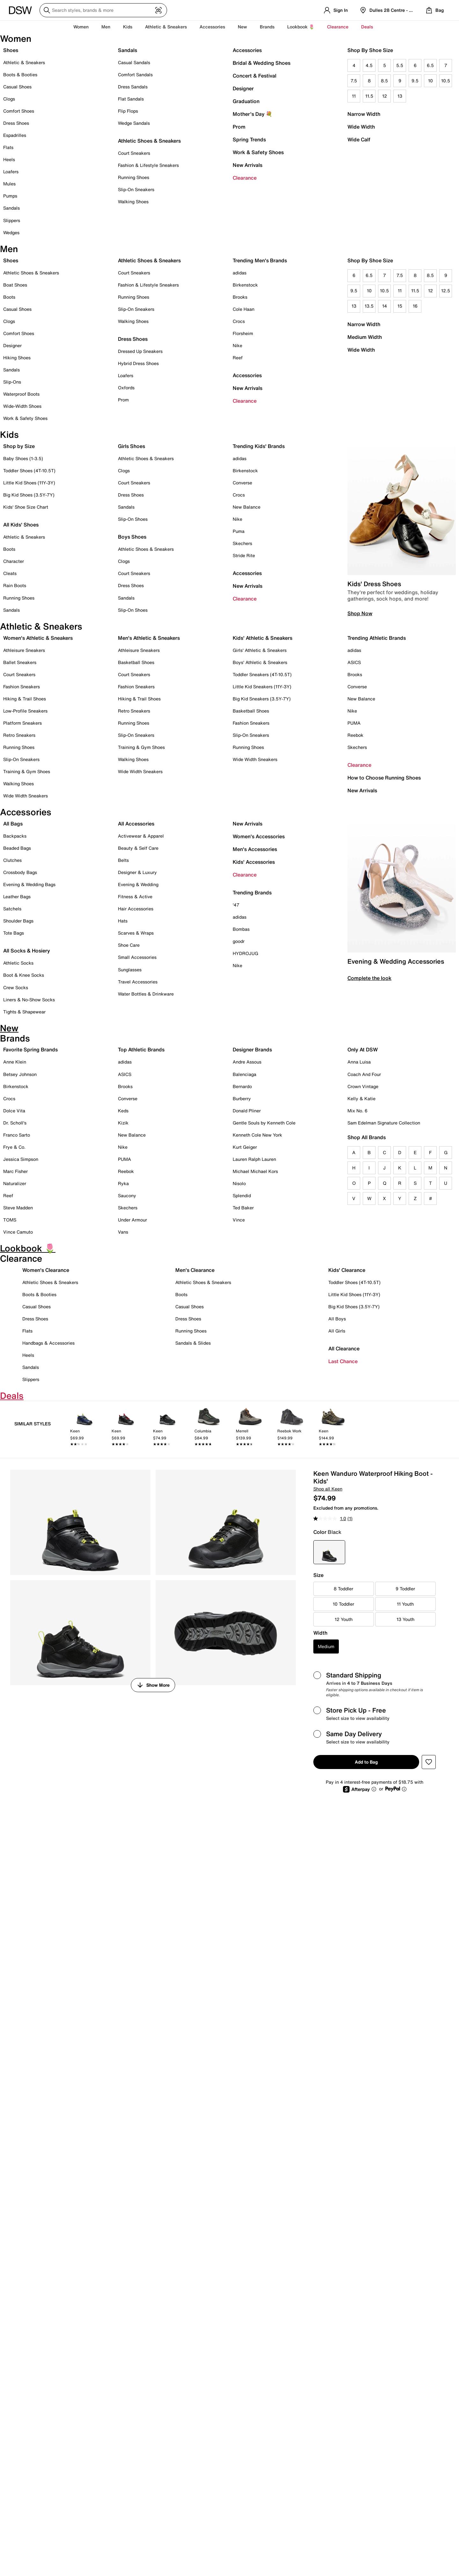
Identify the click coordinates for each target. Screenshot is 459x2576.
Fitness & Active (135, 896)
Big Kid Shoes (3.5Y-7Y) (29, 494)
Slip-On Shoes (133, 519)
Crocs (239, 321)
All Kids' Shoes (21, 524)
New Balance (246, 507)
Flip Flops (128, 111)
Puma (238, 531)
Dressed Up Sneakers (140, 351)
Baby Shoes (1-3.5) (23, 458)
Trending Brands (252, 892)
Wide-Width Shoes (22, 406)
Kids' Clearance (346, 1270)
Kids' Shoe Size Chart (25, 507)
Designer (243, 88)
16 (415, 305)
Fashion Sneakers (21, 686)
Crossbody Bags (20, 872)
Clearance (245, 178)
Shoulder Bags (18, 920)
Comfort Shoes (18, 111)
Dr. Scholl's (14, 1122)
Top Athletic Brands (141, 1049)
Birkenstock (245, 284)
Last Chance (343, 1361)
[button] (429, 1762)
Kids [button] (127, 26)
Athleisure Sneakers (24, 650)
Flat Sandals (131, 98)
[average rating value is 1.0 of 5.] (330, 1518)
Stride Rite (244, 555)
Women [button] (81, 26)
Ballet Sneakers (19, 662)
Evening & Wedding (138, 884)
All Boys (337, 1318)
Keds (123, 1110)
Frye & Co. (14, 1147)
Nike (237, 345)
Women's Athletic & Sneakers (38, 638)
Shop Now (359, 613)
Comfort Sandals (135, 74)
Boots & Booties (20, 74)
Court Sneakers (134, 153)
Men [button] (105, 26)
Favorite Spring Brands (30, 1049)
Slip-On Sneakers (136, 189)
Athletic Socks (18, 962)
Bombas (241, 929)
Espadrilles (14, 135)
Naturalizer (14, 1183)
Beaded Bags (17, 848)
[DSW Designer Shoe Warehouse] (20, 9)
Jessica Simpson (20, 1159)
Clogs (9, 98)
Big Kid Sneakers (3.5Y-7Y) (262, 698)
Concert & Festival (254, 75)
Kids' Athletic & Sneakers (262, 638)
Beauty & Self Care (138, 848)
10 (430, 80)
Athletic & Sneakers (24, 62)
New (242, 26)
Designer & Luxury (137, 872)
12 (384, 96)
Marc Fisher (15, 1171)
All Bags (13, 823)
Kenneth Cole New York (257, 1134)
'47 (236, 904)
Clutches (12, 860)
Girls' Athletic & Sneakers (260, 650)
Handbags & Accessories (48, 1343)
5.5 (399, 65)
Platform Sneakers (22, 723)
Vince (239, 1219)
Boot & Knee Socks (23, 975)
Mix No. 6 (357, 1110)
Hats (122, 920)
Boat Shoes (15, 284)
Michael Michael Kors (255, 1171)
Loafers (10, 171)
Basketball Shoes (136, 662)
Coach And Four (364, 1074)
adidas (239, 272)
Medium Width (364, 337)
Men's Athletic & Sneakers (149, 638)
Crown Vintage (362, 1086)
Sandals (11, 208)
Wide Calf (358, 139)
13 (399, 96)
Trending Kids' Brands (259, 446)
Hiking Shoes (17, 357)
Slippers (11, 220)
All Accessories (136, 823)
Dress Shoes (16, 123)
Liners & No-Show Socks (29, 999)
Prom (239, 127)
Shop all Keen (327, 1488)
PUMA (354, 723)
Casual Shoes (17, 86)
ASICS (354, 662)
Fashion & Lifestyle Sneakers (148, 165)
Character (13, 561)
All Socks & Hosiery (26, 950)
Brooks (240, 297)
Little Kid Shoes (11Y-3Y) (29, 482)
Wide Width (361, 127)
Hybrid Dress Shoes (138, 363)
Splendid (242, 1195)
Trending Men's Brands (260, 260)
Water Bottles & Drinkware (146, 993)
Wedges (11, 232)
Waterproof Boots (21, 394)
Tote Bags (13, 933)
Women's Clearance (45, 1270)
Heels (9, 159)
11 (354, 96)
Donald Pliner (247, 1110)
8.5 (384, 80)
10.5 (445, 80)
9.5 (415, 80)
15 (399, 305)
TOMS (9, 1219)
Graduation (246, 101)
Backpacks (14, 836)
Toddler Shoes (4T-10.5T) (29, 470)
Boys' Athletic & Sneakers (260, 662)
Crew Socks (15, 987)
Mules (9, 183)
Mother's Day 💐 (252, 114)
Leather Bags (17, 896)
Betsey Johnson (20, 1074)
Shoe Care (129, 945)
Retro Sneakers (19, 735)
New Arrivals (247, 165)
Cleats (10, 573)
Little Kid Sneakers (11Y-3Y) (262, 686)
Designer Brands (252, 1049)
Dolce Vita (14, 1110)
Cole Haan (243, 309)
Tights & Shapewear (24, 1011)
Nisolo (239, 1183)
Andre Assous (247, 1061)
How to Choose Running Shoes (384, 777)
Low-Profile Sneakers (25, 710)
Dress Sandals (133, 86)
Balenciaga (244, 1074)
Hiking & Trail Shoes (24, 698)
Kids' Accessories (254, 862)
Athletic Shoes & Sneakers (149, 141)
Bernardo (242, 1086)
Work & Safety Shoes (258, 152)
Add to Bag (366, 1761)
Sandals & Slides (193, 1343)
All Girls (336, 1330)
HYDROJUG (245, 953)
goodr (238, 941)
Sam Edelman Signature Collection (383, 1122)
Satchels (12, 908)
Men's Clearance (195, 1270)
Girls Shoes (131, 446)
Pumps (10, 195)
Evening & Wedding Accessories (395, 961)
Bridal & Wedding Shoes (261, 63)
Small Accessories (137, 957)
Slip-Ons (12, 381)
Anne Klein (14, 1061)
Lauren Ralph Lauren (254, 1159)
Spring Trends (249, 139)
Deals (367, 26)
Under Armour (132, 1219)
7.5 (354, 80)
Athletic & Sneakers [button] (166, 26)
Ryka (123, 1183)
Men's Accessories (255, 849)
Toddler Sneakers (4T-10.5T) (262, 674)
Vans (123, 1231)
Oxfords (126, 387)
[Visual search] (158, 10)
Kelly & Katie (361, 1098)
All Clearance (344, 1348)
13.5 (369, 305)
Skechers (242, 543)
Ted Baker (243, 1207)
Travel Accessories (137, 981)
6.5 (430, 65)
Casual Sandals (134, 62)
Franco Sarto (16, 1134)
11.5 (369, 96)
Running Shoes (133, 177)
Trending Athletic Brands (376, 638)
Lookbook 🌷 (300, 26)
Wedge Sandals (134, 123)
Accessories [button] (212, 26)
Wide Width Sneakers (25, 795)
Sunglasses (130, 969)
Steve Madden (18, 1207)
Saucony (127, 1195)
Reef (238, 357)
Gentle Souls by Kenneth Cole (264, 1122)
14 (384, 305)
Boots (9, 297)
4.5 (369, 65)
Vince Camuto (18, 1231)
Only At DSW (362, 1049)
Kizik (123, 1122)
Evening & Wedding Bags (29, 884)
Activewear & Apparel (141, 836)
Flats (8, 147)
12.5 (445, 290)
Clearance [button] (337, 26)
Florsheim (243, 333)
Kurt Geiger (245, 1147)
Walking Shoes (133, 201)
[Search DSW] (103, 10)
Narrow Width (363, 114)
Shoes (10, 50)
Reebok (355, 735)
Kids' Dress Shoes (374, 583)
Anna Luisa (359, 1061)
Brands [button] (267, 26)
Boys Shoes (132, 537)
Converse (242, 482)
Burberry (242, 1098)
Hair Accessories (135, 908)
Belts (123, 860)
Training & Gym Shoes (26, 771)
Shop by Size (19, 446)
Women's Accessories (259, 836)
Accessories (247, 50)
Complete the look (369, 978)
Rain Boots (14, 585)
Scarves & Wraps (136, 933)
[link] (84, 1430)
